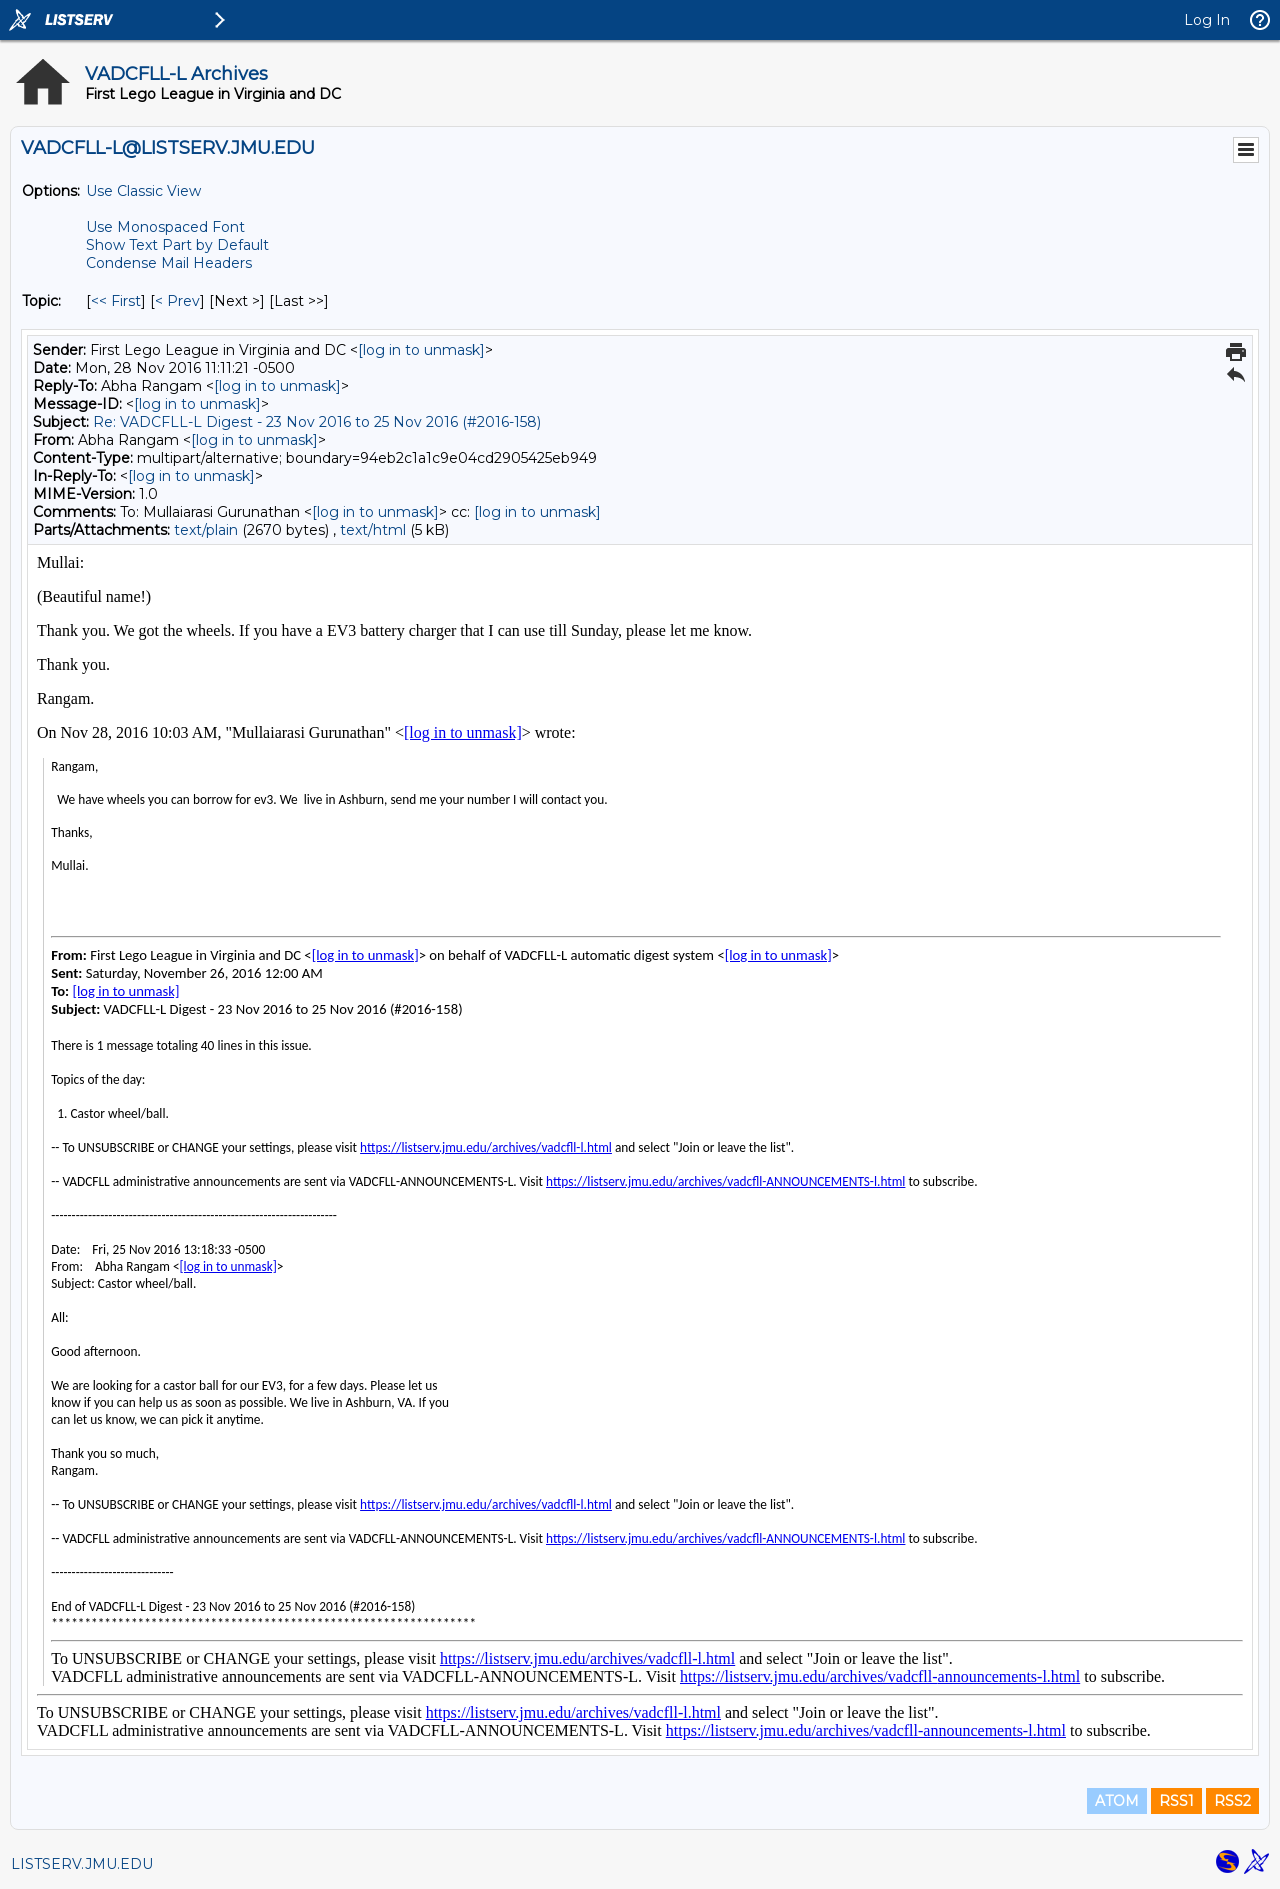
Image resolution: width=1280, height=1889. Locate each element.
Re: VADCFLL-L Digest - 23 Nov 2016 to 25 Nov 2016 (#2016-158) (317, 422)
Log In (1207, 20)
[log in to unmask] (421, 350)
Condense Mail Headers (169, 263)
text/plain (206, 530)
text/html (373, 530)
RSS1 (1176, 1801)
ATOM (1117, 1801)
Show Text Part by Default (177, 245)
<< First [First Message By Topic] (116, 301)
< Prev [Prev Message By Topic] (177, 301)
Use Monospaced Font (165, 227)
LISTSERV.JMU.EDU (82, 1864)
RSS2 (1232, 1801)
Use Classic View (143, 191)
